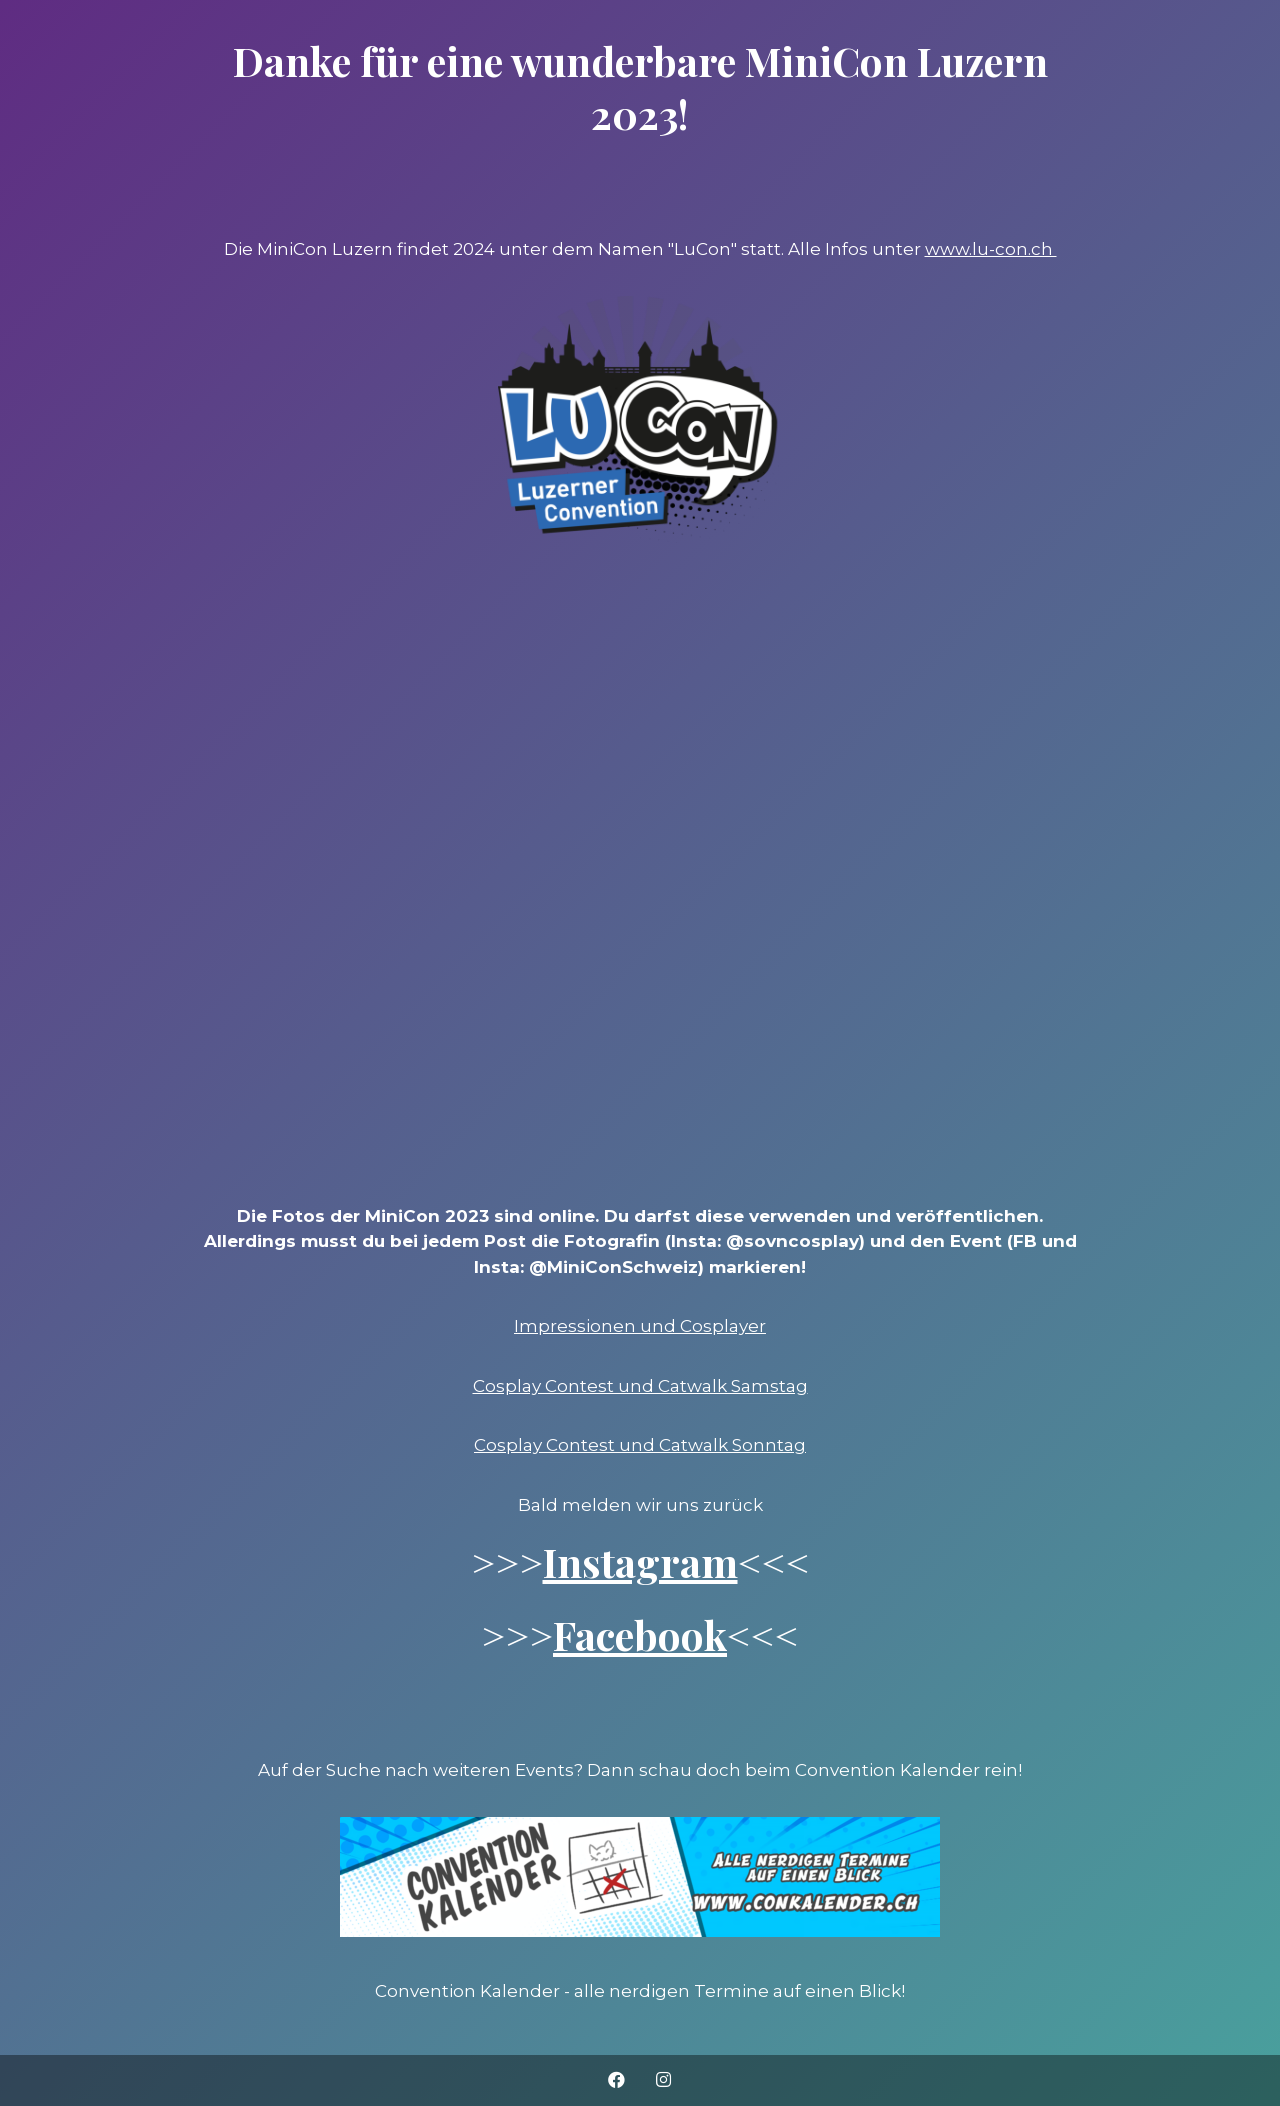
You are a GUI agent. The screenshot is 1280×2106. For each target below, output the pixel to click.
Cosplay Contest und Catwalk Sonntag (640, 1445)
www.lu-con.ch (991, 249)
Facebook (640, 1634)
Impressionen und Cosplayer (640, 1326)
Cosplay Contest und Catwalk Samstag (640, 1386)
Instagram (640, 1561)
